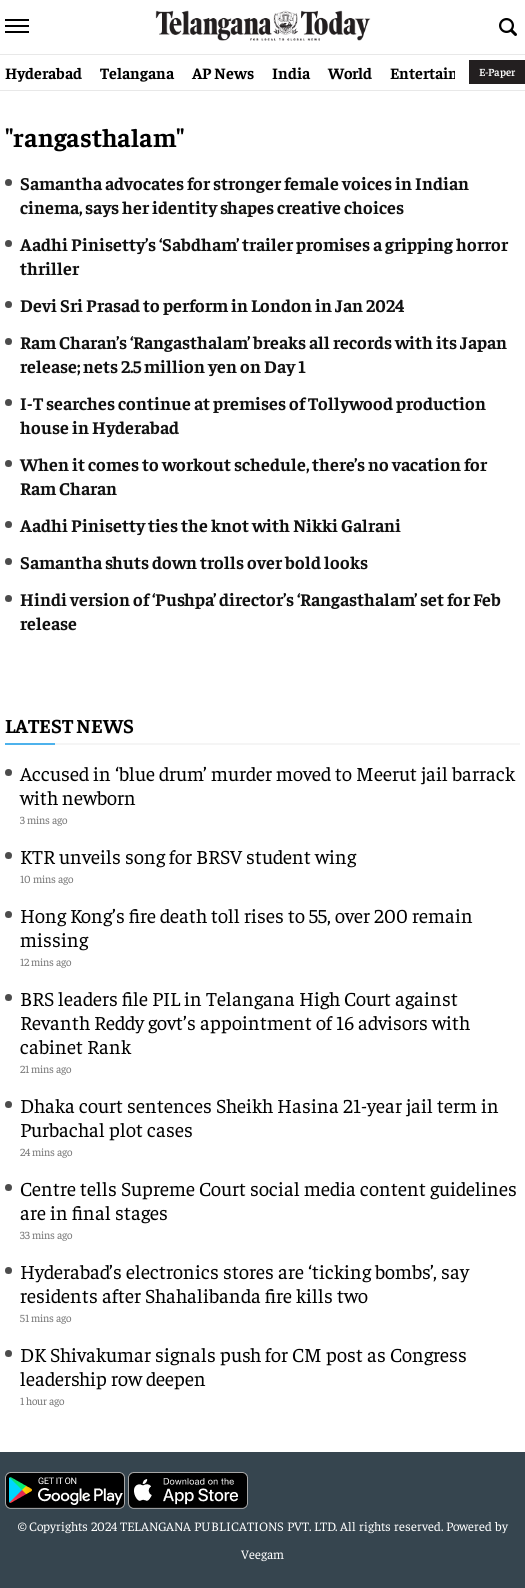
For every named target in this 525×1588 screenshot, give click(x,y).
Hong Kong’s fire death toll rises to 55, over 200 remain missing (246, 926)
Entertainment (443, 72)
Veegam (262, 1553)
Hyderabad (43, 72)
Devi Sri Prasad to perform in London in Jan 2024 (212, 304)
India (291, 72)
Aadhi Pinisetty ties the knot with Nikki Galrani (210, 524)
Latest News (69, 724)
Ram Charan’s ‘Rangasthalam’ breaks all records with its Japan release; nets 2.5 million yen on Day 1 (263, 353)
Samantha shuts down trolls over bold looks (194, 561)
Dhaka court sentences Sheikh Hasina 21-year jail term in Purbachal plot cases (259, 1116)
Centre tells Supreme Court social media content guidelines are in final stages (268, 1199)
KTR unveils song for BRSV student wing (188, 855)
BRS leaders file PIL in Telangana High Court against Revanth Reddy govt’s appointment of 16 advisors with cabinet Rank (245, 1021)
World (350, 72)
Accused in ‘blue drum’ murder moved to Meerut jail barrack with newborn (267, 784)
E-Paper (497, 71)
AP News (223, 72)
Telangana (137, 72)
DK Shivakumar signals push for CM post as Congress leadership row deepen (243, 1365)
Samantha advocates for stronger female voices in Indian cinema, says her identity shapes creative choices (244, 194)
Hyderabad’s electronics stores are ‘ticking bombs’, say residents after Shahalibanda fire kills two (244, 1282)
